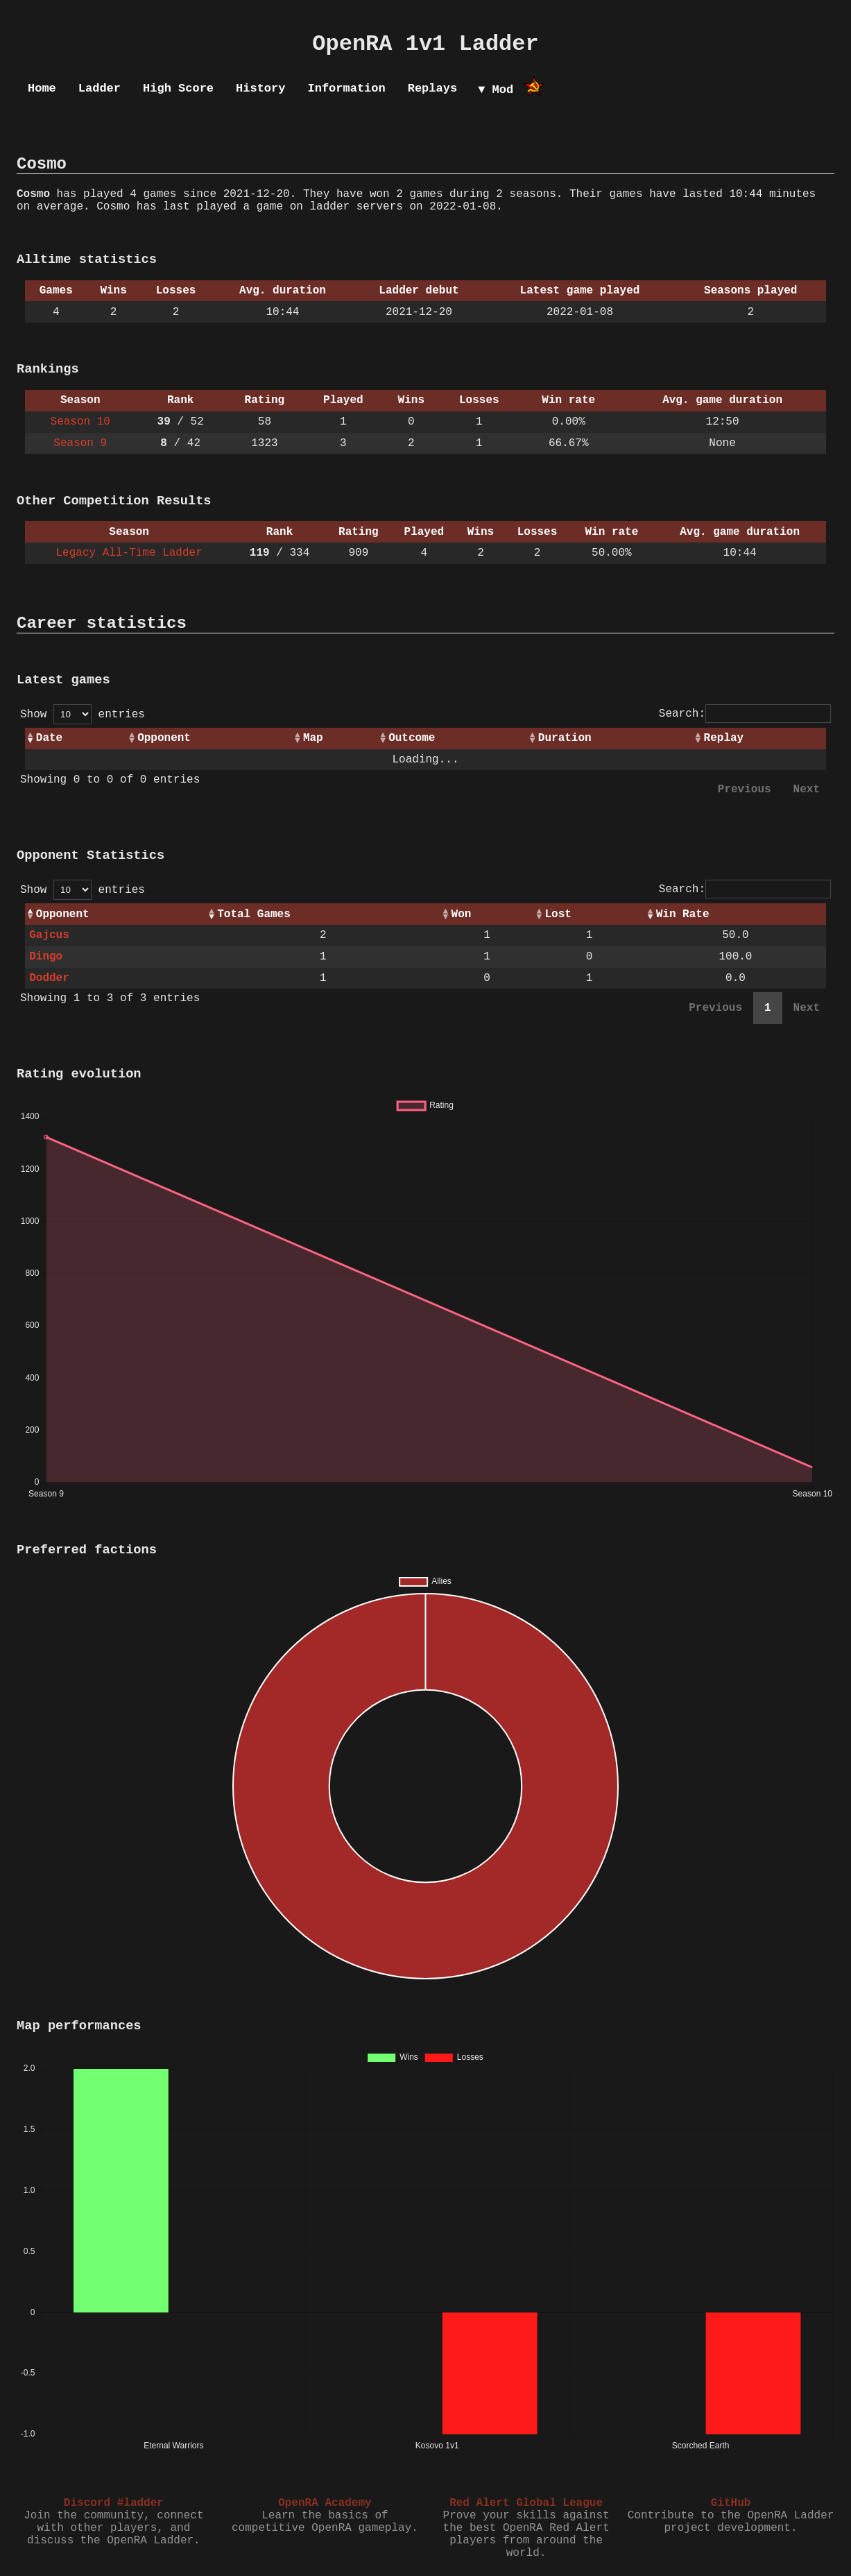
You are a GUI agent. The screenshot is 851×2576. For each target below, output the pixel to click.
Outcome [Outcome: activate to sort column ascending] (411, 738)
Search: (745, 714)
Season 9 (80, 443)
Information (346, 88)
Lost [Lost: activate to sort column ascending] (558, 914)
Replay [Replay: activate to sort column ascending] (724, 738)
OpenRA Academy (324, 2503)
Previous (744, 789)
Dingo (45, 956)
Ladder (99, 88)
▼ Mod (495, 89)
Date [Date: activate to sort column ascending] (49, 738)
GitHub (731, 2503)
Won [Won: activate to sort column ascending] (462, 914)
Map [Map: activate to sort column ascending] (313, 738)
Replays (432, 88)
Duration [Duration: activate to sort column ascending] (565, 738)
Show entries (82, 714)
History (260, 88)
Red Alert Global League (526, 2503)
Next (806, 789)
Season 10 (80, 422)
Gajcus (49, 935)
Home (42, 88)
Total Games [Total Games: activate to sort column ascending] (254, 914)
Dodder (49, 978)
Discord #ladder (114, 2503)
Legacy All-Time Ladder (129, 553)
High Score (178, 88)
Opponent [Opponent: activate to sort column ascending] (164, 738)
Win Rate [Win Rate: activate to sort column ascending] (683, 914)
